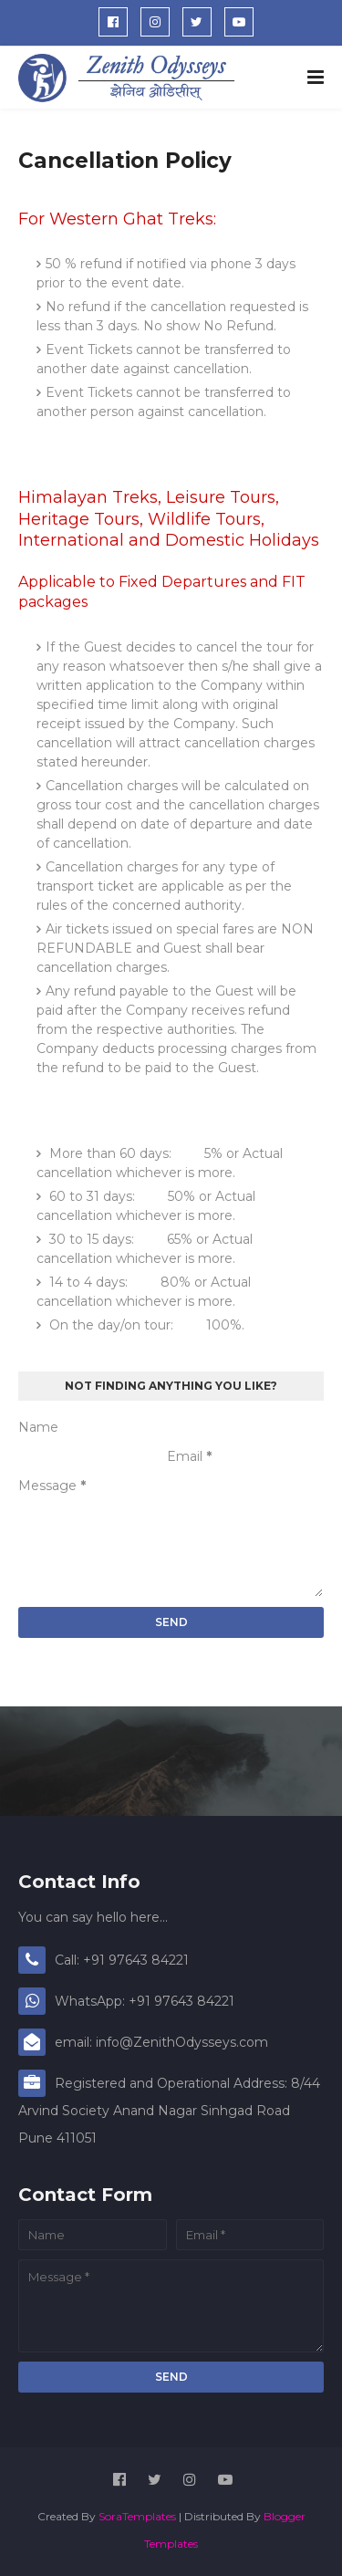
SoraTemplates (137, 2516)
